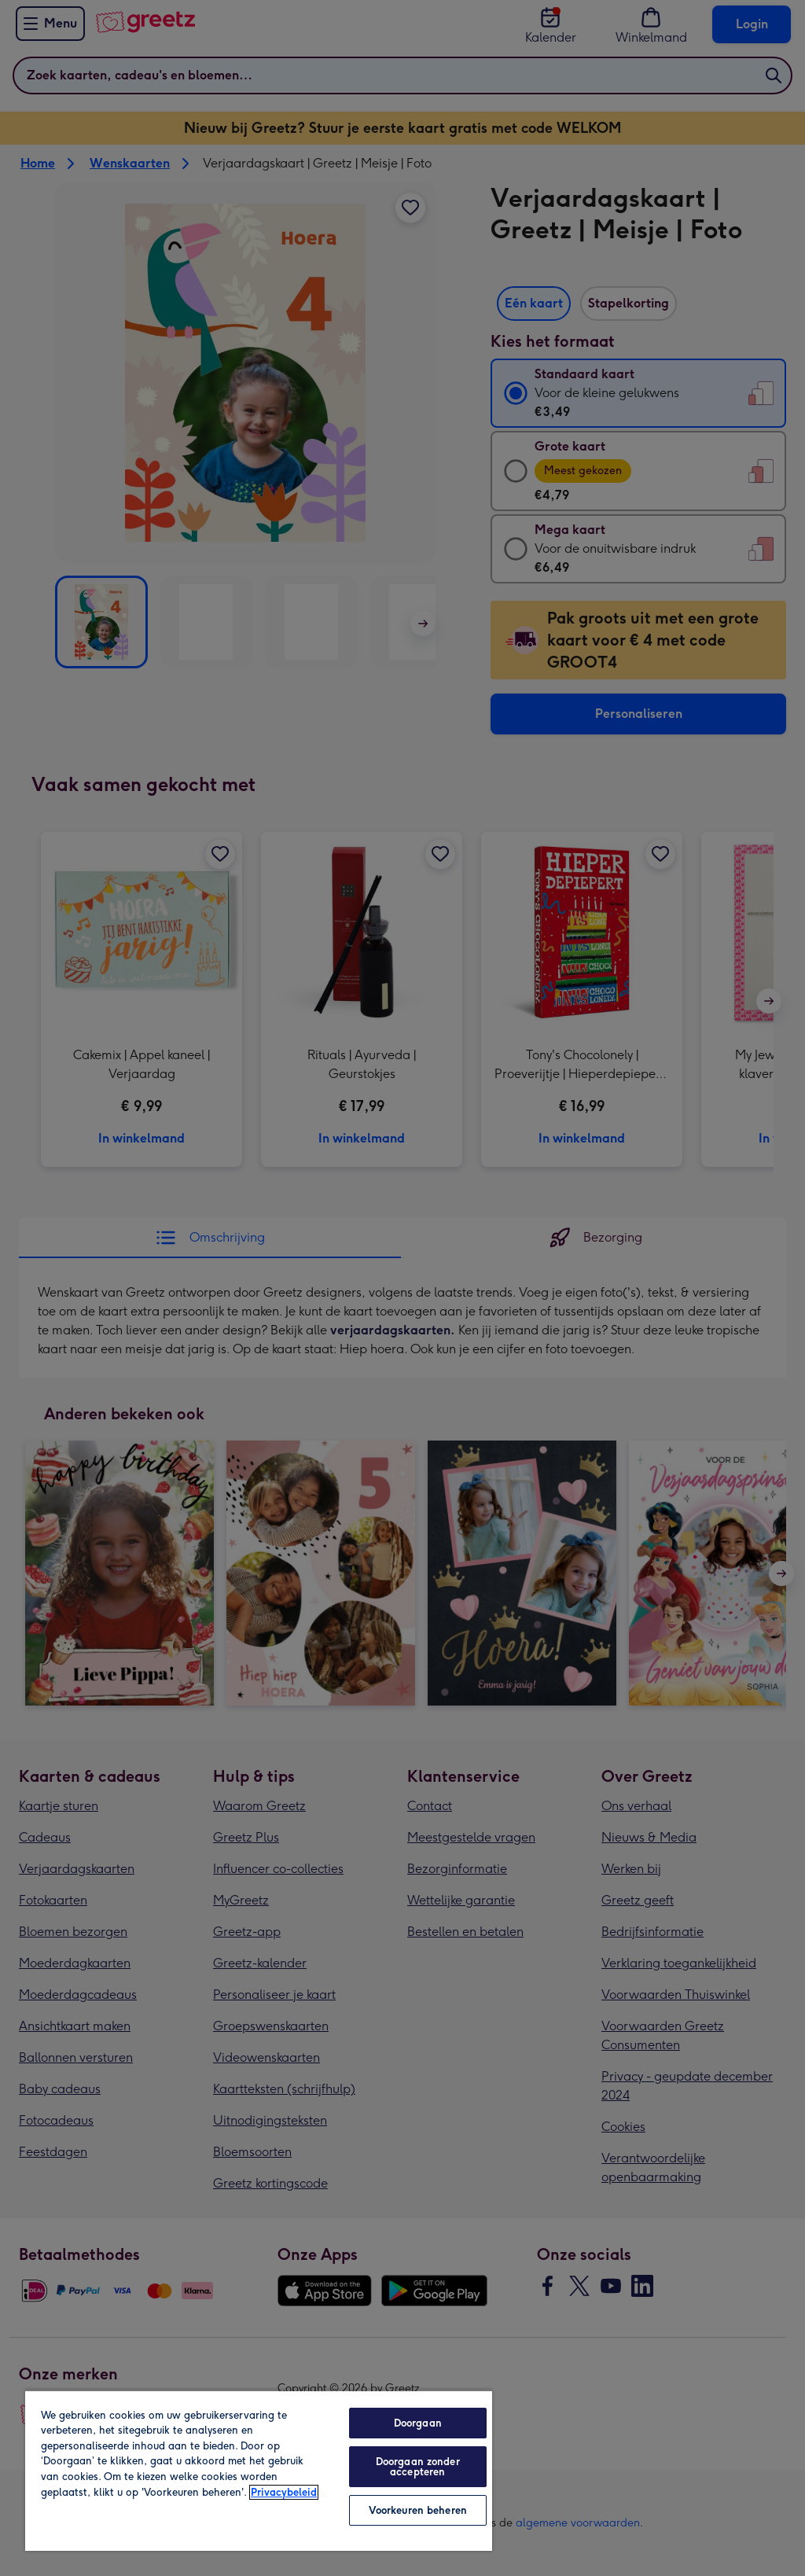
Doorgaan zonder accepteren (418, 2467)
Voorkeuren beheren (418, 2510)
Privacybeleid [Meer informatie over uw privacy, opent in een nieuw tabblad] (284, 2492)
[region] (258, 2470)
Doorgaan (418, 2423)
